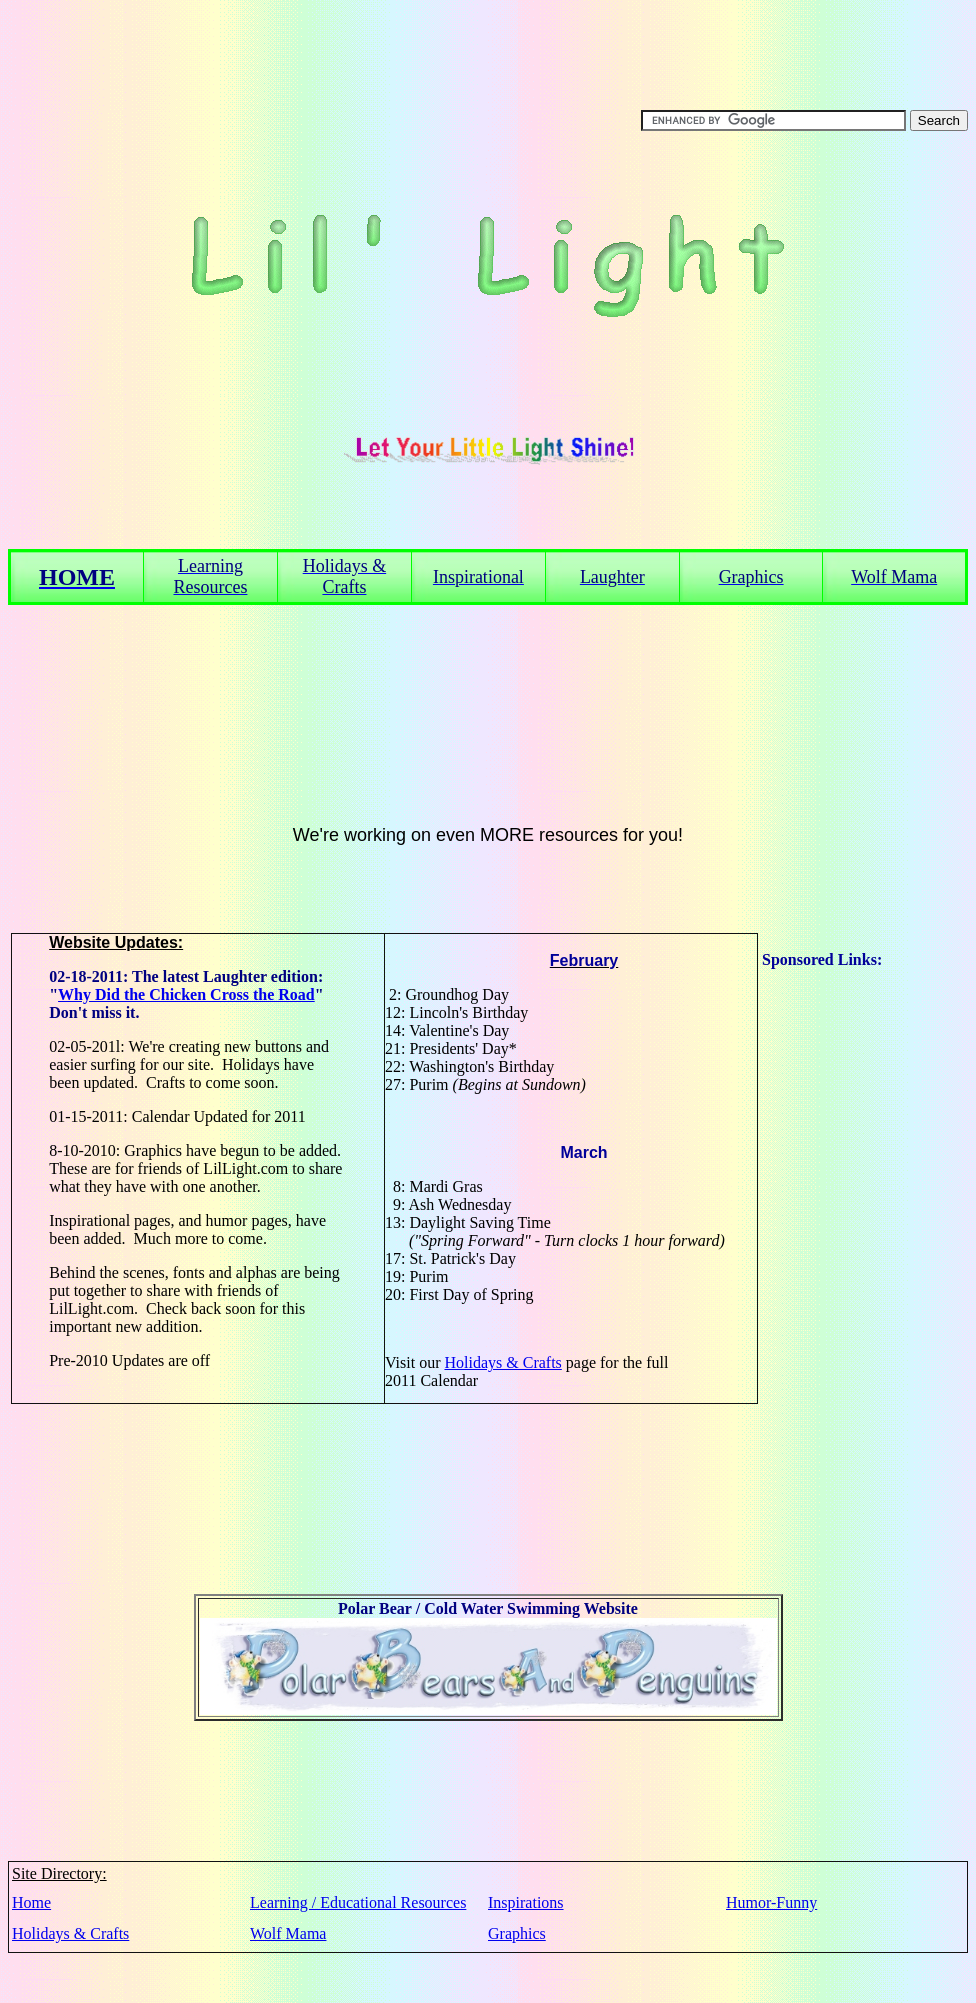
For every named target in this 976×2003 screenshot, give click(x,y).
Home (31, 1902)
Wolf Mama (288, 1933)
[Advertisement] (842, 1269)
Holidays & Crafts (502, 1362)
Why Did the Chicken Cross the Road (186, 994)
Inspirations (526, 1902)
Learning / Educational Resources (358, 1902)
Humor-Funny (771, 1902)
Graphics (517, 1933)
